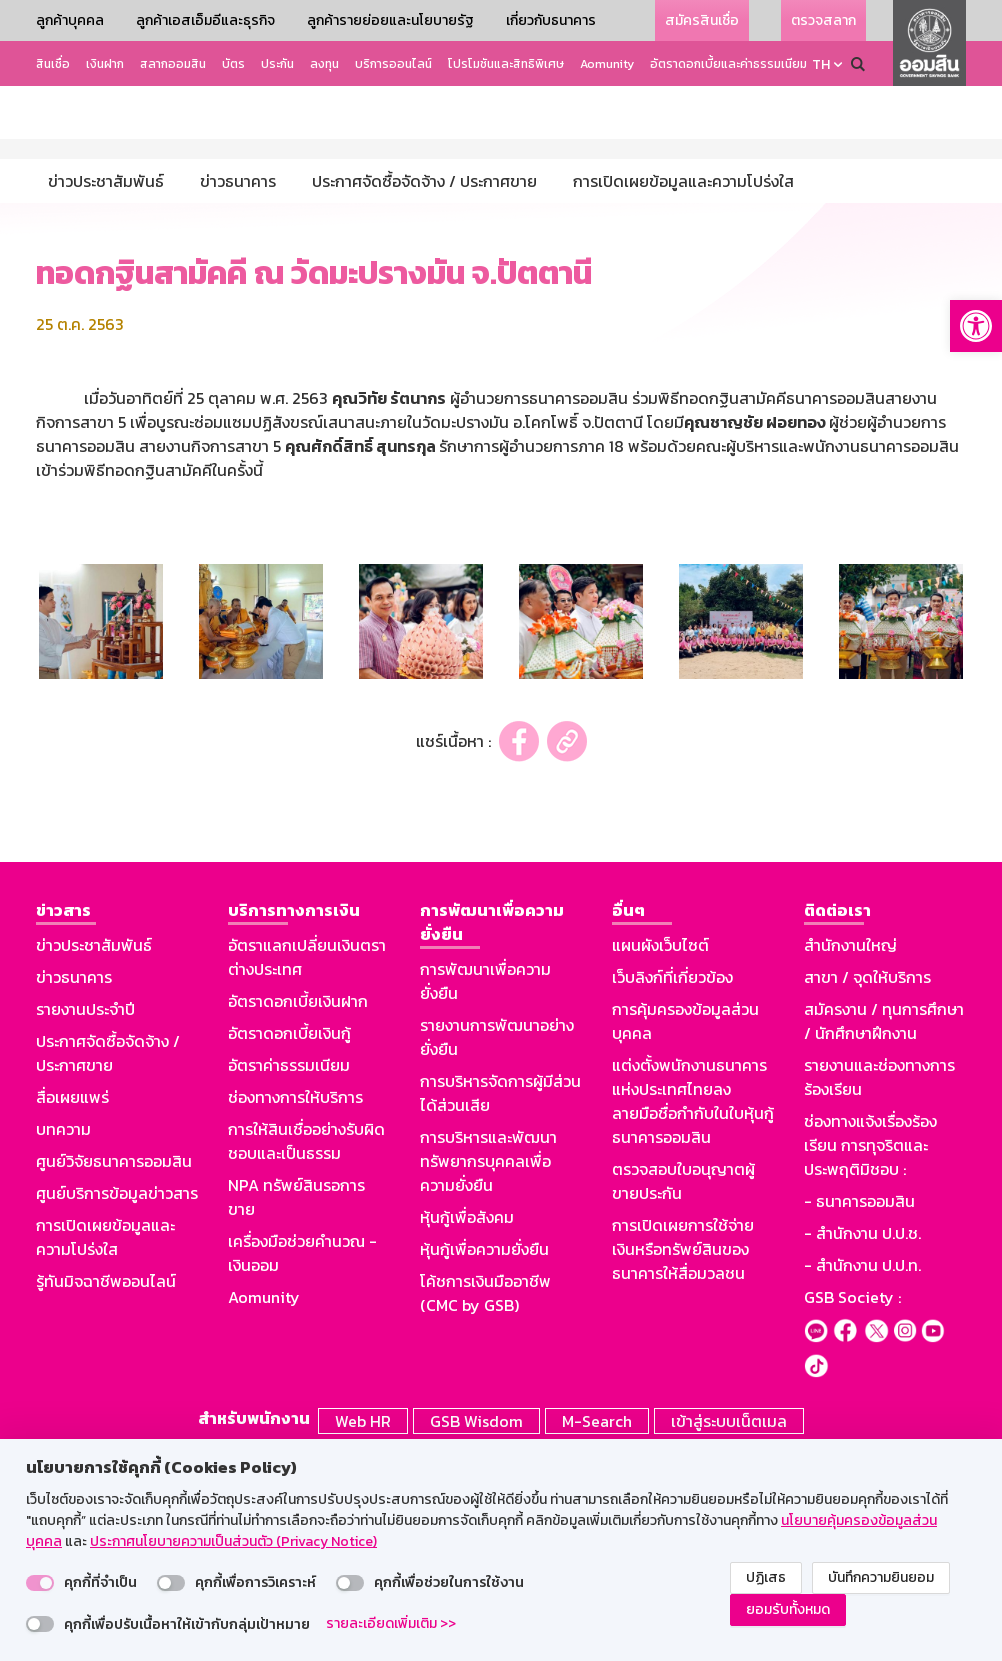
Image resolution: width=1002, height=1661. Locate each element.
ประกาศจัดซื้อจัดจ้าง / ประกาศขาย (108, 1261)
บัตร (233, 64)
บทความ (63, 1337)
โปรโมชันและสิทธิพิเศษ (506, 64)
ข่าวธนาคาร (74, 1185)
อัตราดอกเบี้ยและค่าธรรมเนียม (728, 64)
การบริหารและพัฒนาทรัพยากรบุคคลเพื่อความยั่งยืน (488, 1369)
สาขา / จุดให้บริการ (867, 1185)
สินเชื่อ (53, 64)
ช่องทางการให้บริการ (295, 1305)
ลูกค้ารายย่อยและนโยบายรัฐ (390, 20)
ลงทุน (324, 64)
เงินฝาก (105, 64)
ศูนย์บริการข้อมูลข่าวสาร (117, 1401)
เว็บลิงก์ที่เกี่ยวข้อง (672, 1185)
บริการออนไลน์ (393, 64)
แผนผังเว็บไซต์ (660, 1153)
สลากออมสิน (173, 64)
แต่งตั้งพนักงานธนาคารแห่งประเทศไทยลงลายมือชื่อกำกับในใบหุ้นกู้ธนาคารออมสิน (693, 1309)
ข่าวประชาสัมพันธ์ (94, 1153)
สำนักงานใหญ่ (850, 1153)
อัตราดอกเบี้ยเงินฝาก (298, 1209)
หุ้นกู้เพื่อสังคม (467, 1425)
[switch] (40, 1583)
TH (821, 64)
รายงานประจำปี (85, 1217)
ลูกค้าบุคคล (70, 20)
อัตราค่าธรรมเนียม (289, 1273)
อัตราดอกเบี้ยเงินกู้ (289, 1241)
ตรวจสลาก (823, 20)
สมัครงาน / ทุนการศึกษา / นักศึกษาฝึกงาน (884, 1229)
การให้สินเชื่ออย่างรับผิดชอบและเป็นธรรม (306, 1349)
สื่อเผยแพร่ (72, 1305)
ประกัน (277, 64)
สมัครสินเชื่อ (702, 20)
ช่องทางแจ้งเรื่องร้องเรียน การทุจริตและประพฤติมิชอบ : (870, 1353)
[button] (976, 326)
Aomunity (607, 64)
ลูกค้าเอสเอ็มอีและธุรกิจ (205, 20)
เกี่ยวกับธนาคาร (551, 20)
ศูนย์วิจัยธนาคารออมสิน (114, 1369)
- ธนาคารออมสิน (859, 1409)
